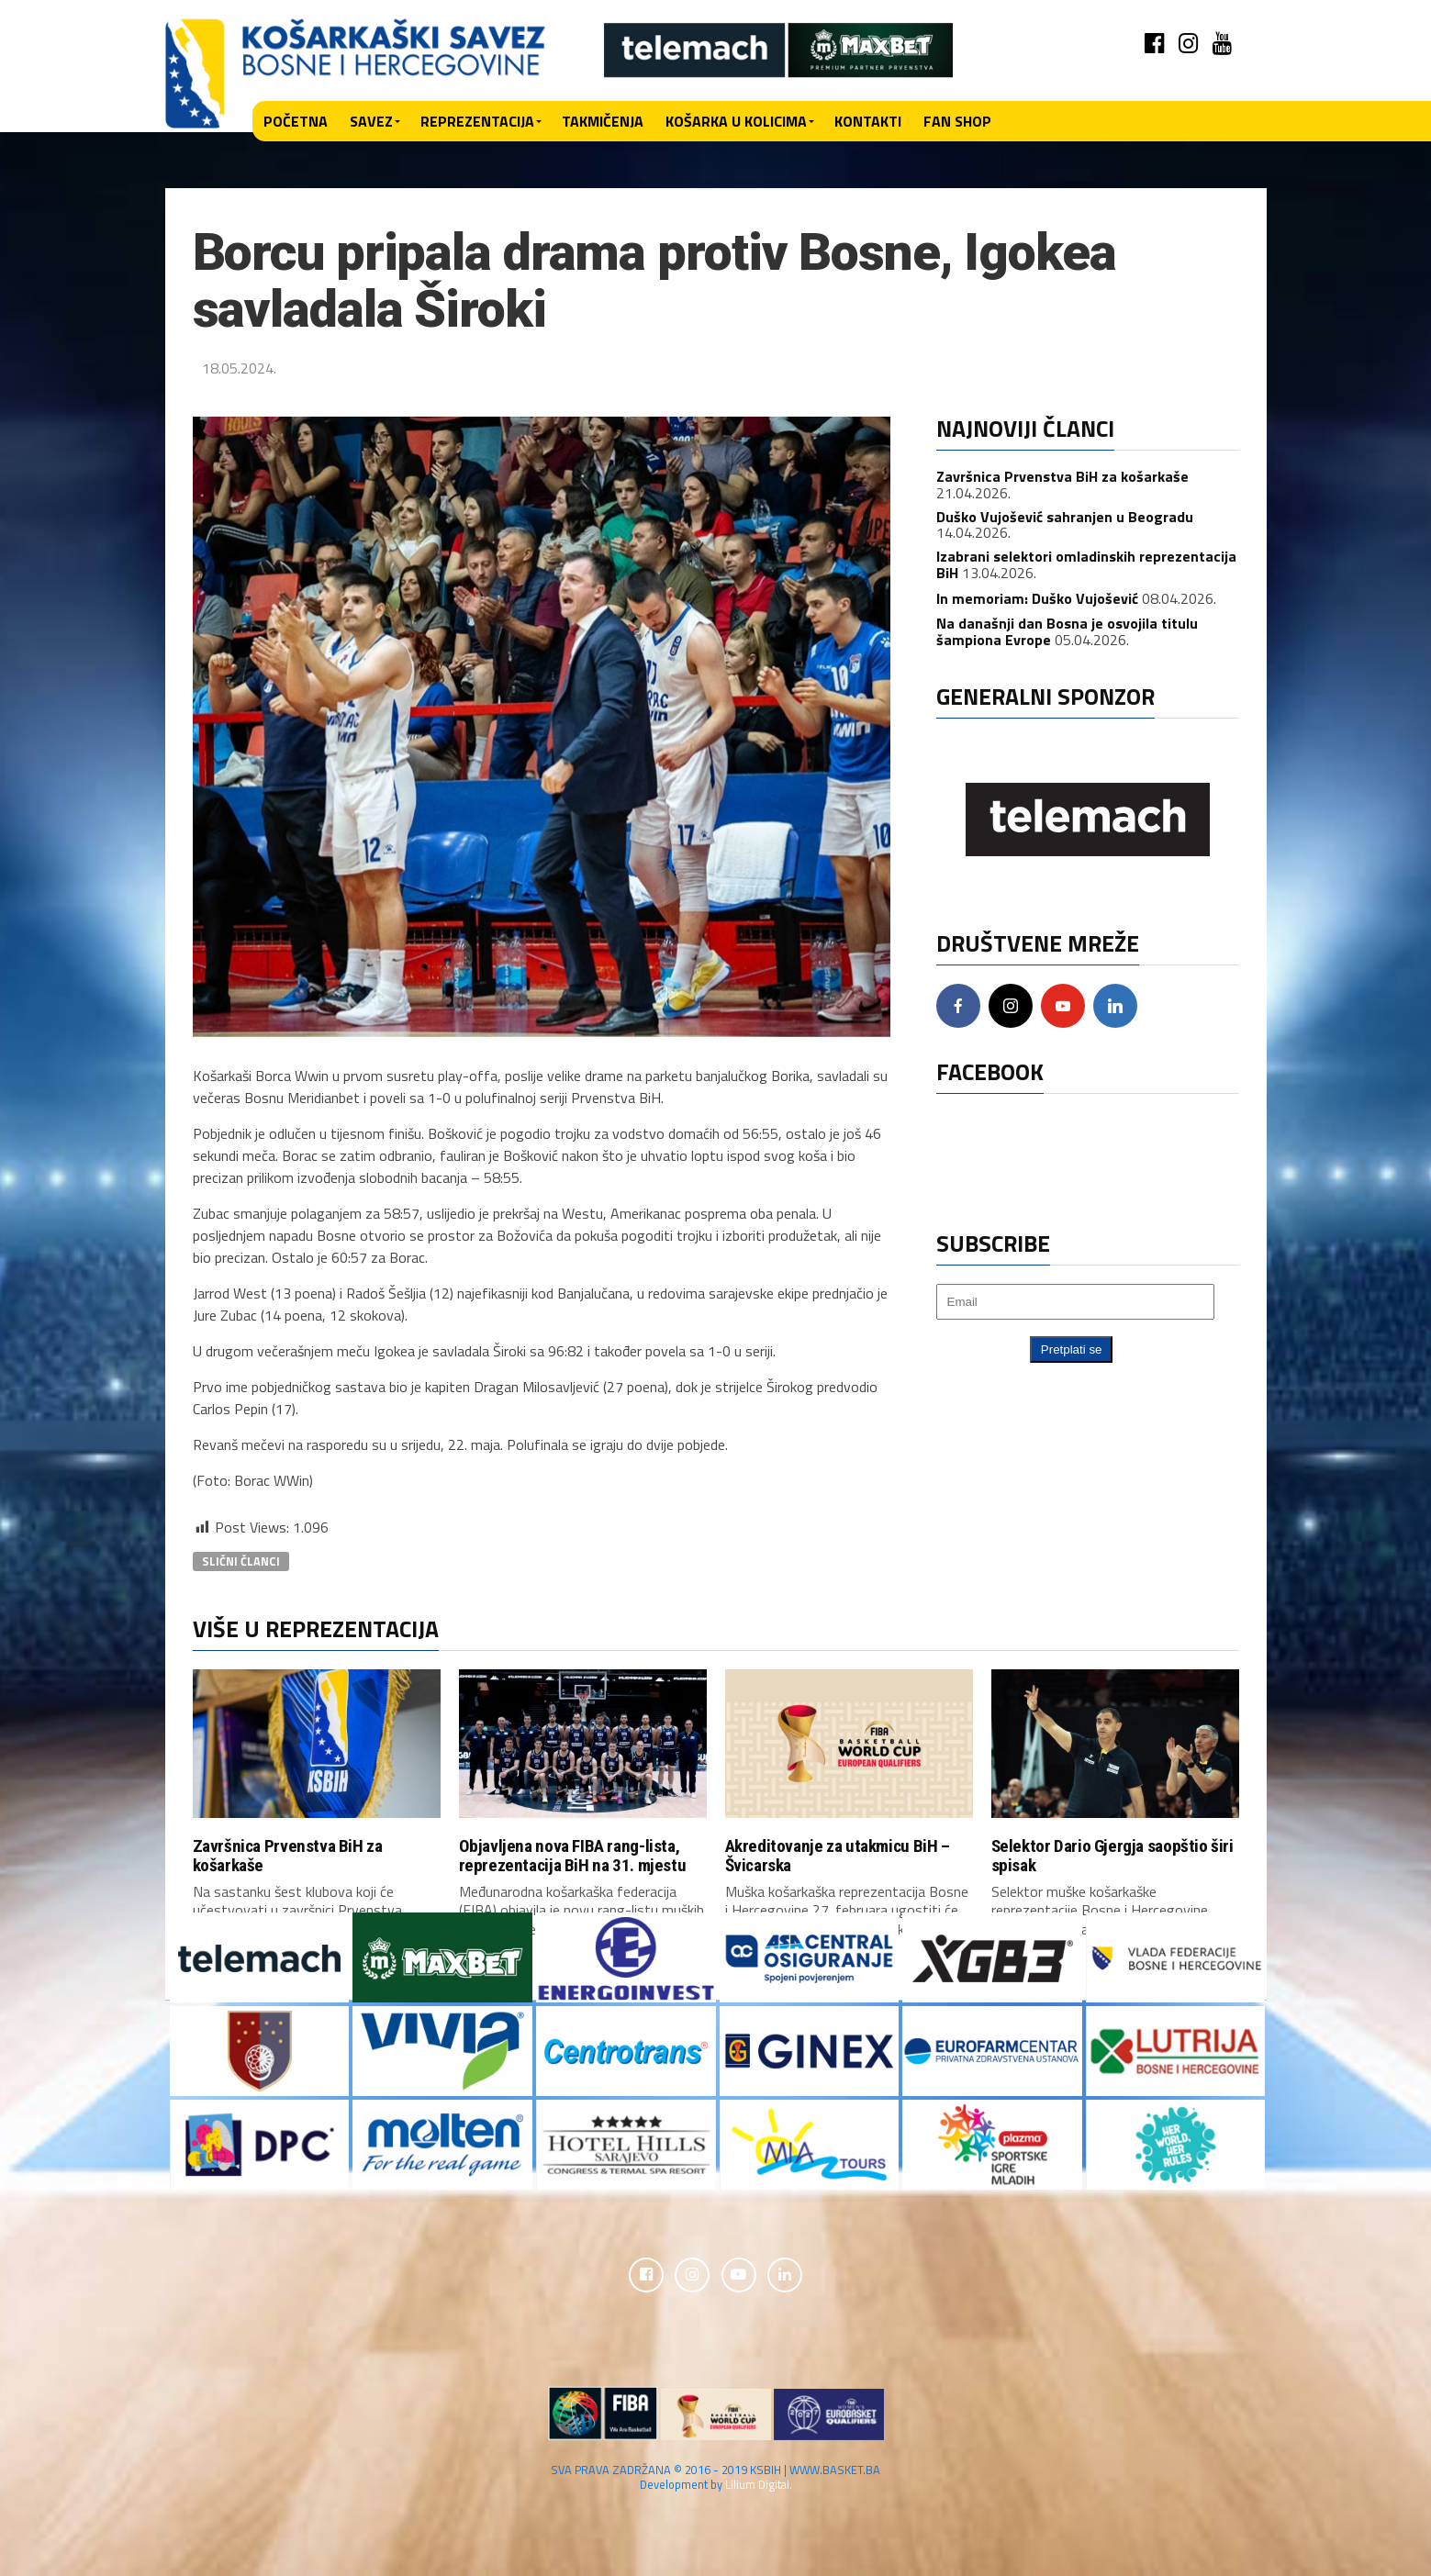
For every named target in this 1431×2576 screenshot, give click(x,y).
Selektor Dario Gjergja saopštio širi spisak (1112, 1855)
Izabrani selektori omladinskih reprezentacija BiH (1086, 564)
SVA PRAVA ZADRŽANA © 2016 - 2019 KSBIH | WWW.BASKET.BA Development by (715, 2478)
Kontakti (867, 121)
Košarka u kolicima (736, 121)
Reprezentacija (477, 121)
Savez (371, 121)
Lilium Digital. (758, 2485)
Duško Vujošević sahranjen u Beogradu (1064, 517)
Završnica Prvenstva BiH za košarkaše (1062, 476)
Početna (295, 121)
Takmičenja (602, 121)
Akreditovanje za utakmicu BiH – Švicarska (837, 1855)
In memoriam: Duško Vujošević (1037, 598)
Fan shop (957, 121)
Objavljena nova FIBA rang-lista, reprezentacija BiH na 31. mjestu (573, 1855)
